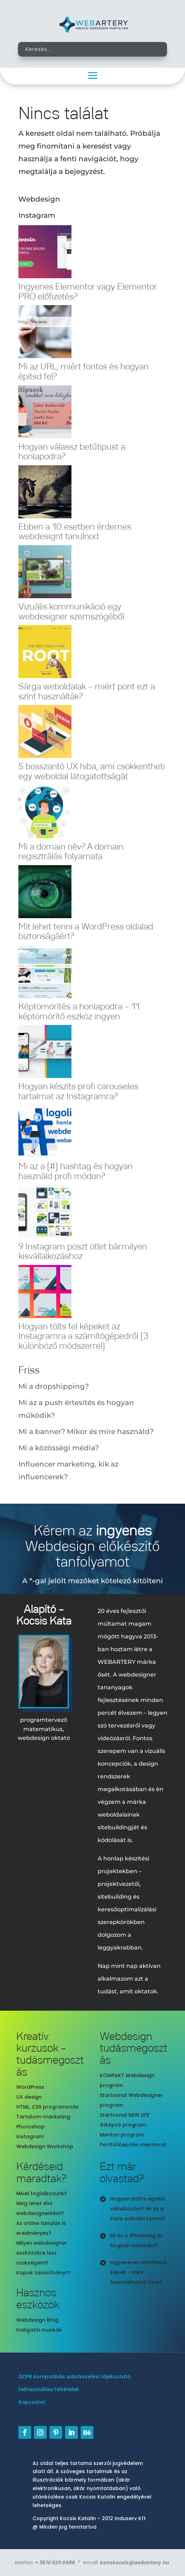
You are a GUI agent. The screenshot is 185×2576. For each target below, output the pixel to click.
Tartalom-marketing (43, 2116)
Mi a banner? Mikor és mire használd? (86, 1431)
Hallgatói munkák (39, 2329)
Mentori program (122, 2134)
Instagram (30, 2136)
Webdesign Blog (37, 2320)
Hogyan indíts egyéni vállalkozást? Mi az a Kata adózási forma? (137, 2208)
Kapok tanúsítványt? (43, 2272)
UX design (29, 2096)
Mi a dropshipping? (53, 1386)
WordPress (30, 2087)
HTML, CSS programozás (47, 2106)
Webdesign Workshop (44, 2146)
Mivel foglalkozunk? (41, 2193)
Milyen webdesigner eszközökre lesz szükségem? (41, 2252)
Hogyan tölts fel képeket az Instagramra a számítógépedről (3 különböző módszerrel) (83, 1336)
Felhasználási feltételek (48, 2389)
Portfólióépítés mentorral (133, 2144)
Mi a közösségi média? (58, 1448)
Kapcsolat (31, 2402)
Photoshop (30, 2126)
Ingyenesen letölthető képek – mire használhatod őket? (138, 2272)
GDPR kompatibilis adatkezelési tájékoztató (74, 2376)
